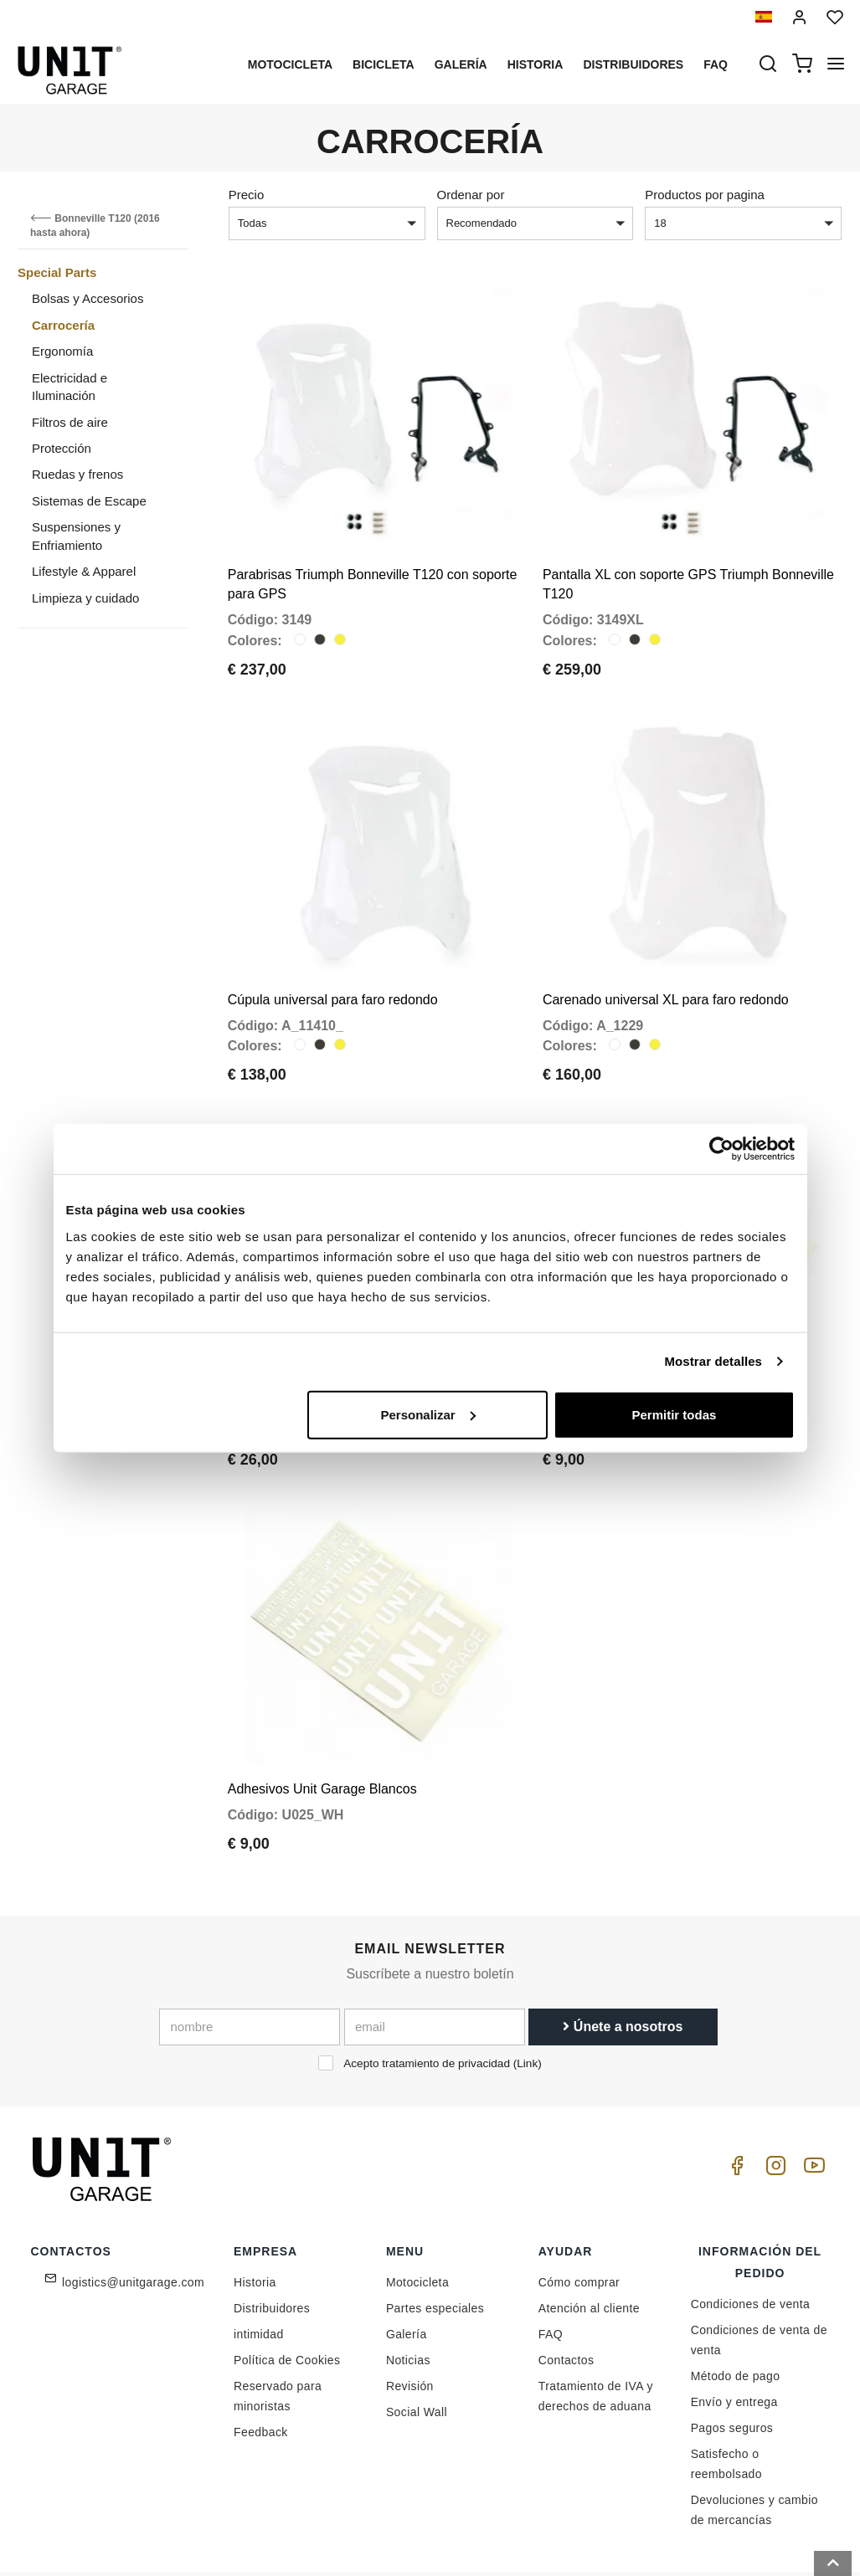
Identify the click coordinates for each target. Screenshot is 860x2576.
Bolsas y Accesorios (87, 298)
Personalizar (428, 1414)
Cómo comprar (579, 2218)
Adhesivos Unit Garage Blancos (322, 1725)
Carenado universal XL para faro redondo (666, 967)
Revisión (410, 2322)
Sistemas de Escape (89, 501)
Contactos (566, 2296)
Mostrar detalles (713, 1361)
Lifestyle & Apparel (84, 571)
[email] (434, 1963)
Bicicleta (384, 64)
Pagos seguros (732, 2364)
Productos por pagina (705, 194)
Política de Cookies (287, 2296)
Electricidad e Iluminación (69, 387)
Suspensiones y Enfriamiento (76, 536)
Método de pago (735, 2312)
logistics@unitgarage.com (133, 2218)
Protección (61, 448)
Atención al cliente (589, 2244)
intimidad (259, 2270)
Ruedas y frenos (77, 474)
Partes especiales (435, 2244)
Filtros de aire (70, 422)
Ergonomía (62, 351)
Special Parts (57, 272)
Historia (535, 64)
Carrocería (63, 325)
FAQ (550, 2270)
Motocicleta (290, 64)
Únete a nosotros (622, 1963)
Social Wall (416, 2348)
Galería (461, 64)
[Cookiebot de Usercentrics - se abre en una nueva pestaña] (721, 1149)
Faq (715, 64)
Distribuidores (633, 64)
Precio (247, 194)
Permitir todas (674, 1414)
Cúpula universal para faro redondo (333, 967)
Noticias (408, 2296)
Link (527, 2000)
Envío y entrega (734, 2338)
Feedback (261, 2368)
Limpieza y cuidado (85, 598)
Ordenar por (471, 194)
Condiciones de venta (751, 2240)
